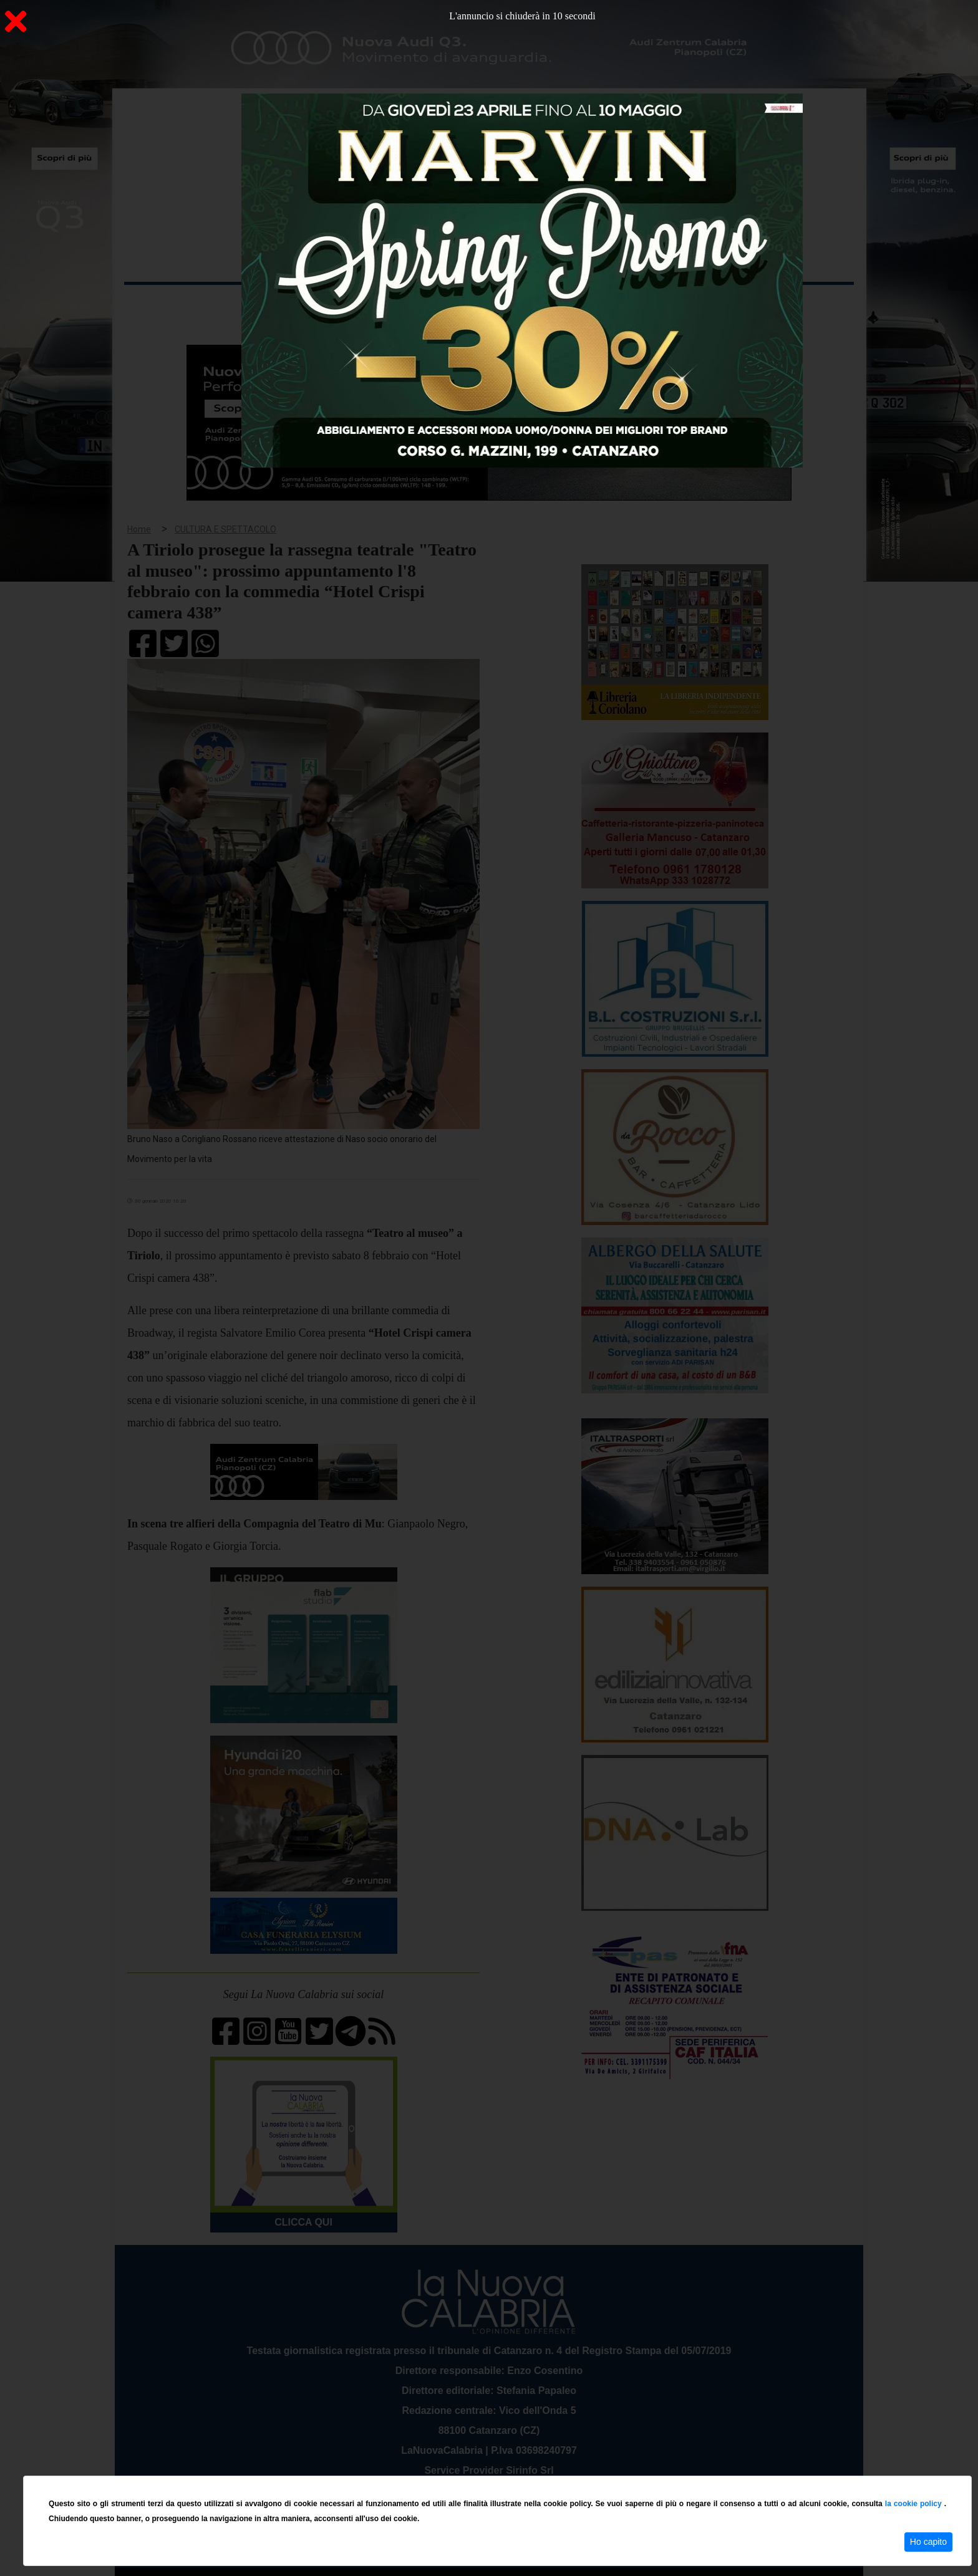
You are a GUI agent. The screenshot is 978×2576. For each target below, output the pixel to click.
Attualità (390, 304)
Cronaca (254, 304)
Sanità (345, 304)
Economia (443, 304)
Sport (491, 304)
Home (155, 302)
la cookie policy (914, 2503)
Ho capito (928, 2542)
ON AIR (805, 306)
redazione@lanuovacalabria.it (516, 2471)
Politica (302, 304)
